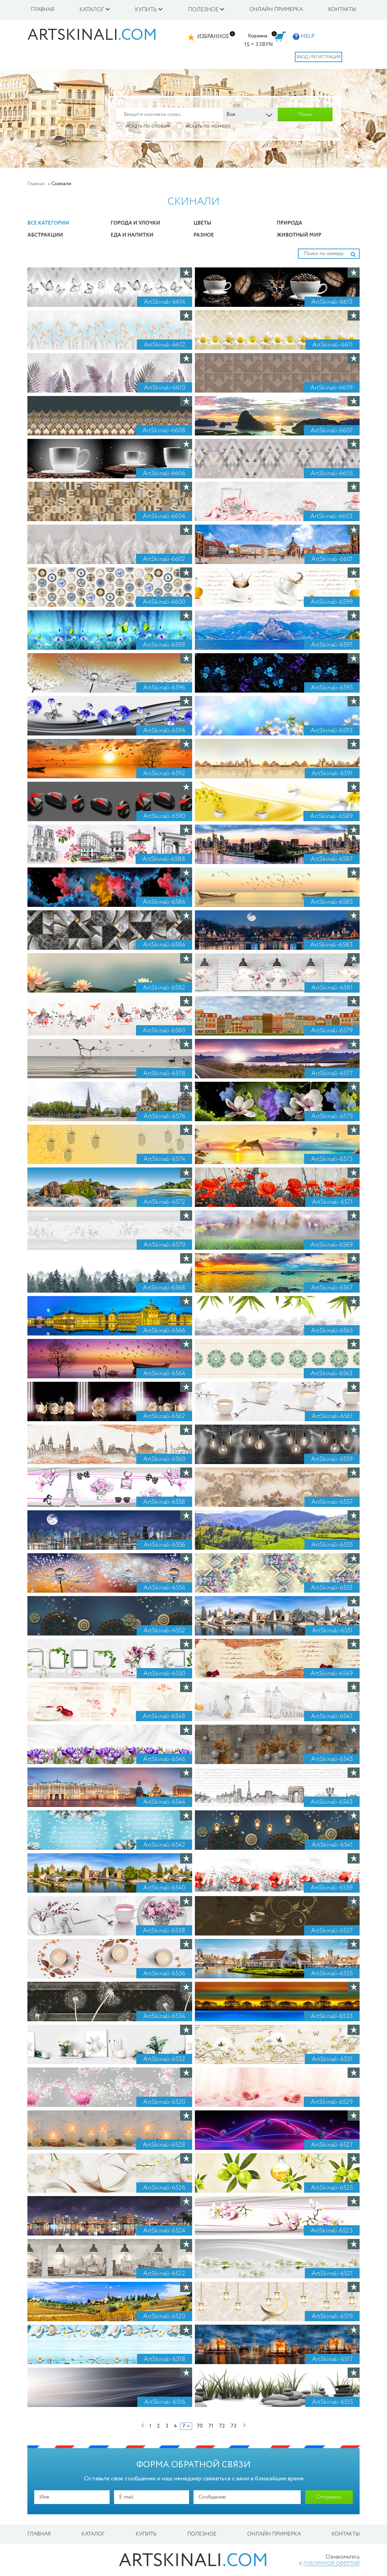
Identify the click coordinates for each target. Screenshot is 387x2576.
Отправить (329, 2497)
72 (222, 2426)
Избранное (213, 36)
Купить (146, 2534)
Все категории (48, 223)
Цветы (202, 223)
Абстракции (45, 235)
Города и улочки (135, 223)
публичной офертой (331, 2563)
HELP (304, 36)
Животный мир (299, 235)
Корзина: (258, 35)
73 (233, 2426)
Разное (204, 235)
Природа (289, 223)
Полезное (201, 2534)
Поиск (305, 114)
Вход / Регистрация (318, 57)
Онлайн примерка (276, 9)
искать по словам (143, 126)
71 (210, 2426)
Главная (42, 9)
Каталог (93, 2534)
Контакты (342, 9)
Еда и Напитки (132, 235)
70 (200, 2426)
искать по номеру (203, 126)
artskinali (92, 35)
